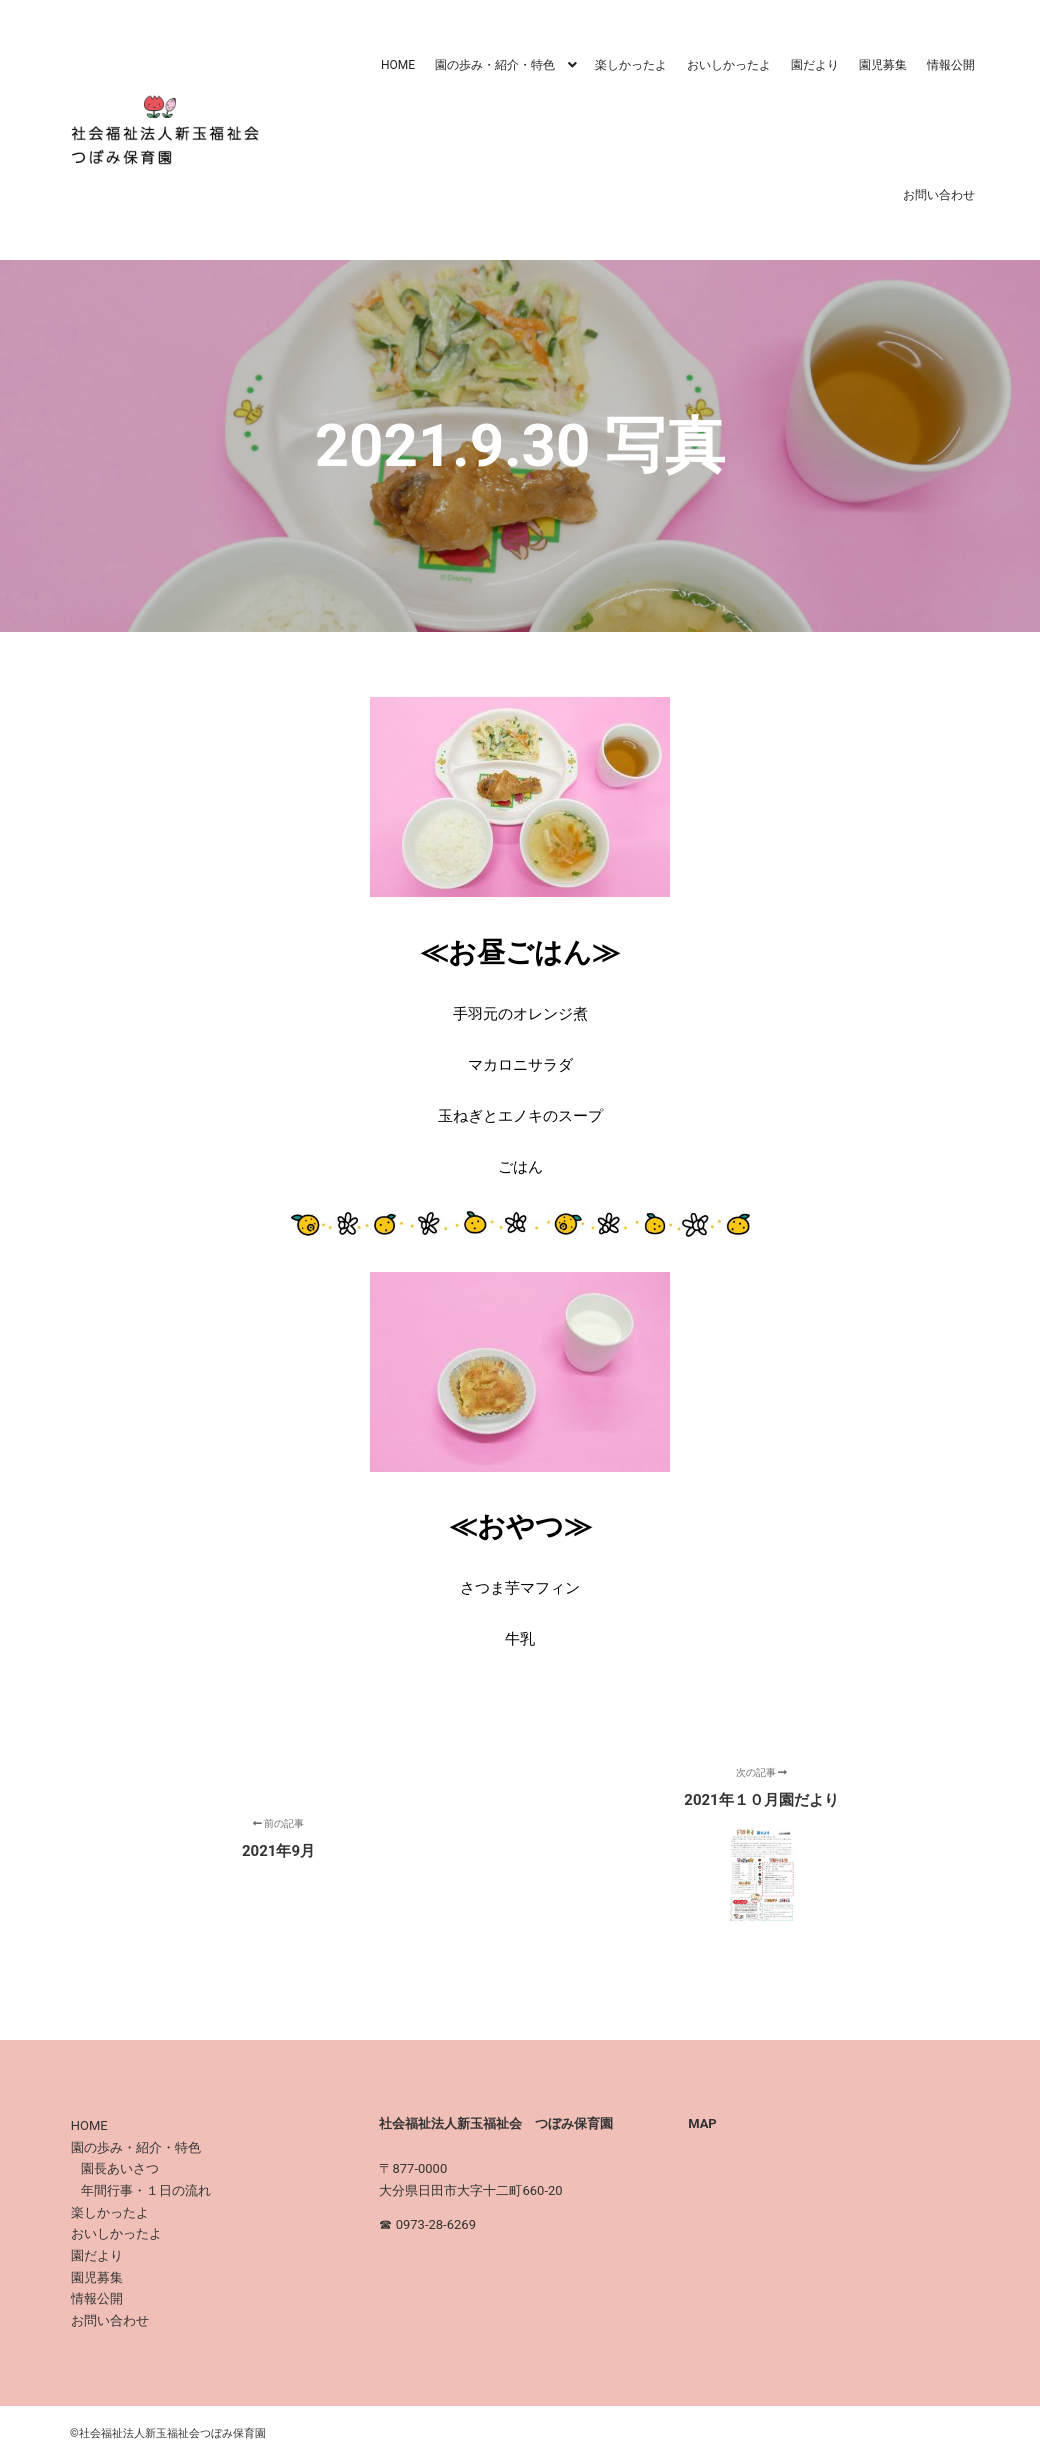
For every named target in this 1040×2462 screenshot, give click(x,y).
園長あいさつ (120, 2168)
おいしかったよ (116, 2233)
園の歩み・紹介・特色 (136, 2147)
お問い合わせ (110, 2320)
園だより (97, 2255)
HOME (89, 2125)
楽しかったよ (110, 2212)
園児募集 (97, 2277)
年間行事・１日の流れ (146, 2190)
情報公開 (97, 2298)
